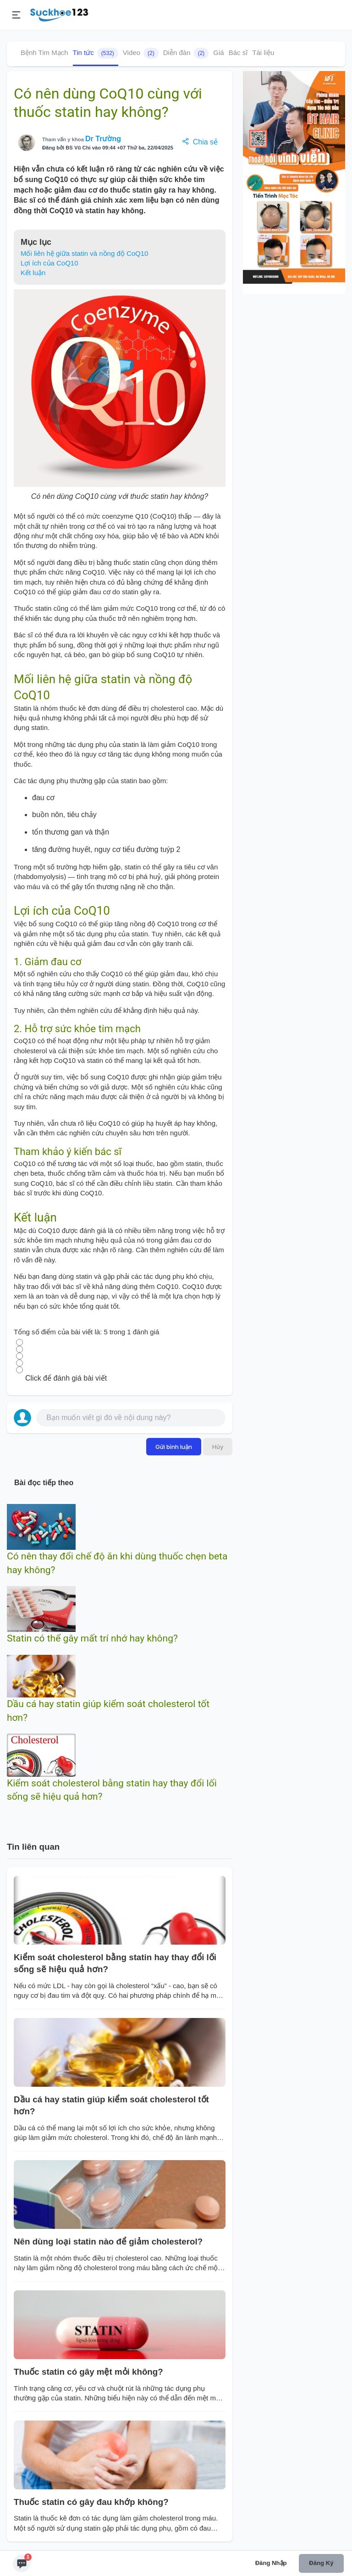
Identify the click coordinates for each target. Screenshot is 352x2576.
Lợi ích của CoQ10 (49, 263)
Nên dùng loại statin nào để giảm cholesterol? (108, 2241)
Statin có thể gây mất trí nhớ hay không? (92, 1638)
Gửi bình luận (173, 1446)
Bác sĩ (238, 52)
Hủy (217, 1446)
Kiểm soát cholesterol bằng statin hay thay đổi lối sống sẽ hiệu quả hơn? (115, 1963)
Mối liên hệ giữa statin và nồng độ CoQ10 (84, 253)
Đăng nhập (271, 2562)
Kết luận (33, 272)
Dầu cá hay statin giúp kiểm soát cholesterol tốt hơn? (111, 2105)
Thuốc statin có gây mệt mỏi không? (88, 2372)
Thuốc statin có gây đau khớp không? (91, 2502)
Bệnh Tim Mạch (44, 52)
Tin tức (95, 53)
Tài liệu (263, 52)
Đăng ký (321, 2562)
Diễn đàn (186, 53)
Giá (218, 52)
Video (141, 53)
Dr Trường (103, 139)
